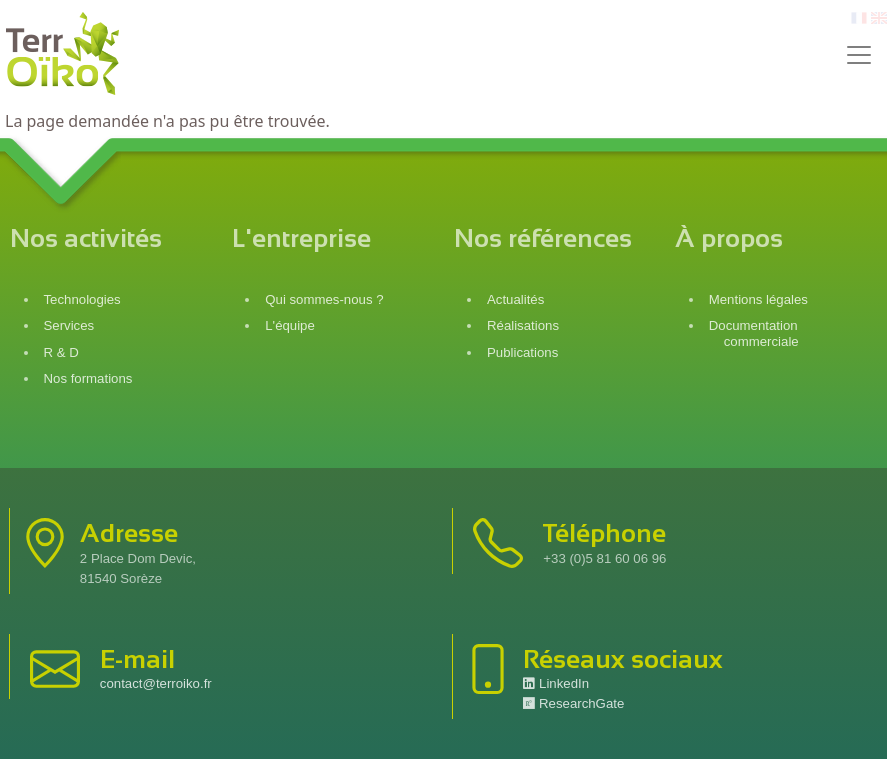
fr (857, 18)
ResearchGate (573, 703)
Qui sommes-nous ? (324, 299)
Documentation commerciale (754, 333)
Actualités (515, 299)
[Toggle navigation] (859, 55)
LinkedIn (556, 683)
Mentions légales (758, 299)
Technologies (82, 299)
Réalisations (523, 325)
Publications (522, 352)
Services (69, 325)
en (879, 18)
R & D (61, 352)
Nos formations (88, 378)
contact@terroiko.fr (156, 683)
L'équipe (290, 325)
